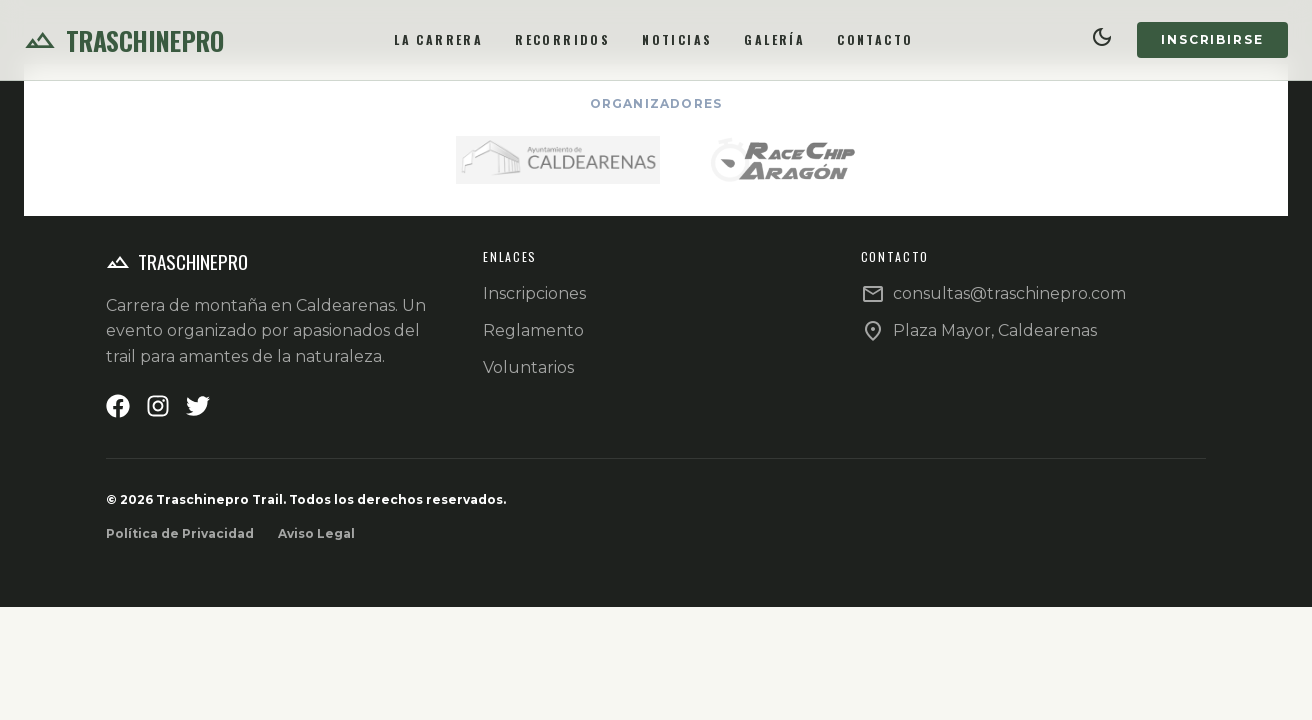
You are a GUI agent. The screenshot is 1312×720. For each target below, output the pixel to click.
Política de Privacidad (180, 533)
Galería (774, 39)
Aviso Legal (316, 533)
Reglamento (533, 330)
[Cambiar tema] (1102, 40)
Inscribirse (1212, 39)
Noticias (677, 39)
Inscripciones (534, 293)
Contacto (875, 39)
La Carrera (438, 39)
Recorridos (562, 39)
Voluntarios (528, 367)
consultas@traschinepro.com (1009, 293)
